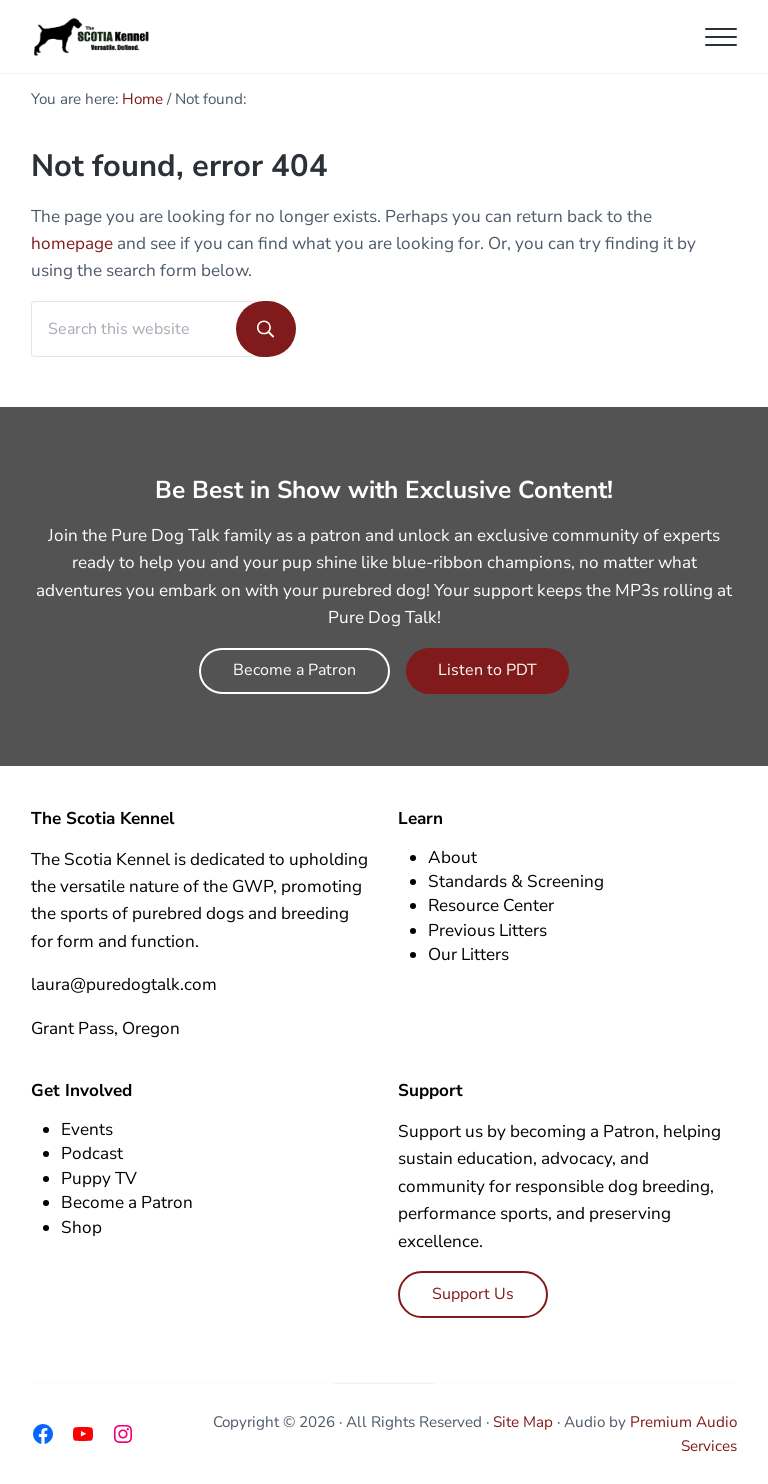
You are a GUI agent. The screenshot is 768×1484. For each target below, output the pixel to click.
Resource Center (491, 905)
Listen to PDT (487, 670)
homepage (72, 243)
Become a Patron (294, 670)
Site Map (523, 1422)
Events (87, 1129)
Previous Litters (487, 930)
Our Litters (468, 954)
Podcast (92, 1153)
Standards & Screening (516, 881)
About (452, 857)
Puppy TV (99, 1178)
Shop (81, 1227)
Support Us (473, 1294)
